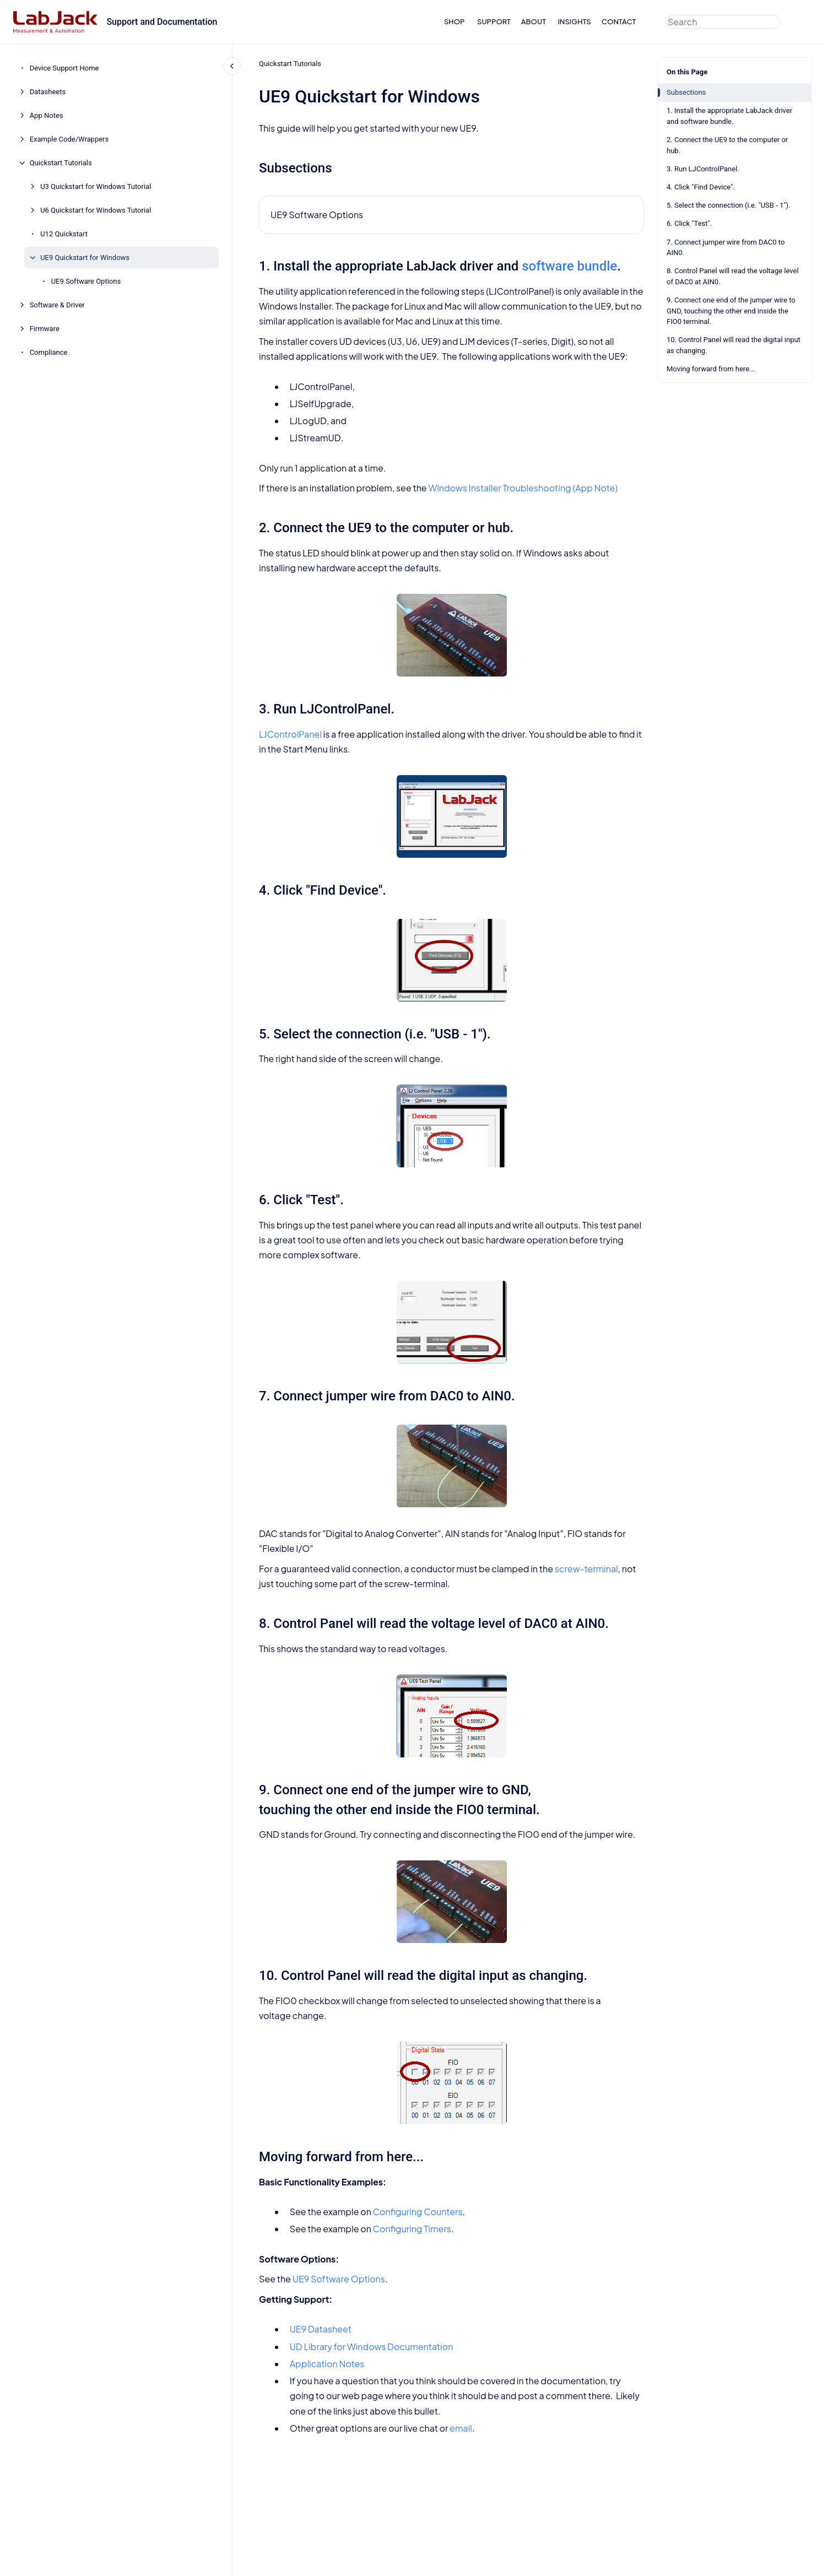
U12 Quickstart (64, 234)
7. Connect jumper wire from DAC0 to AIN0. (726, 247)
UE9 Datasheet (320, 2329)
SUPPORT (494, 21)
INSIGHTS (574, 21)
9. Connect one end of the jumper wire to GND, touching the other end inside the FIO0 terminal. (731, 311)
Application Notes (326, 2363)
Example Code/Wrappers (69, 139)
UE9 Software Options (86, 281)
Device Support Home (64, 68)
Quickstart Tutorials (61, 163)
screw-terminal (586, 1568)
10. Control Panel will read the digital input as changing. (733, 345)
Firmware (45, 328)
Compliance (49, 352)
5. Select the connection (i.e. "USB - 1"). (728, 205)
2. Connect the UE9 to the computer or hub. (727, 145)
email (461, 2428)
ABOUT (533, 21)
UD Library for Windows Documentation (371, 2346)
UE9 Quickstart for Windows (84, 257)
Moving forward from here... (711, 369)
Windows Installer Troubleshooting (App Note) (523, 488)
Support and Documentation (161, 22)
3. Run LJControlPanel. (703, 169)
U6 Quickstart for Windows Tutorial (95, 210)
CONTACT (619, 21)
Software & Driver (57, 305)
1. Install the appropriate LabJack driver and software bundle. (729, 116)
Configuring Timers (411, 2228)
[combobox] (723, 22)
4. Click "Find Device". (701, 187)
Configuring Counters (417, 2211)
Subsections (686, 92)
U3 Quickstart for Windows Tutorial (95, 186)
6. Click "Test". (689, 223)
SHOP (454, 21)
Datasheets (48, 92)
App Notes (46, 115)
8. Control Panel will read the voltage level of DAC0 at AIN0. (733, 276)
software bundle (569, 266)
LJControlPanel (290, 734)
